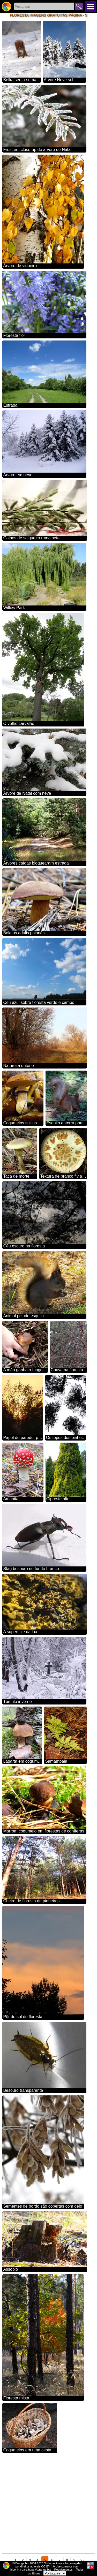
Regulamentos (63, 2569)
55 (82, 2560)
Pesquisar (79, 6)
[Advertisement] (48, 2503)
